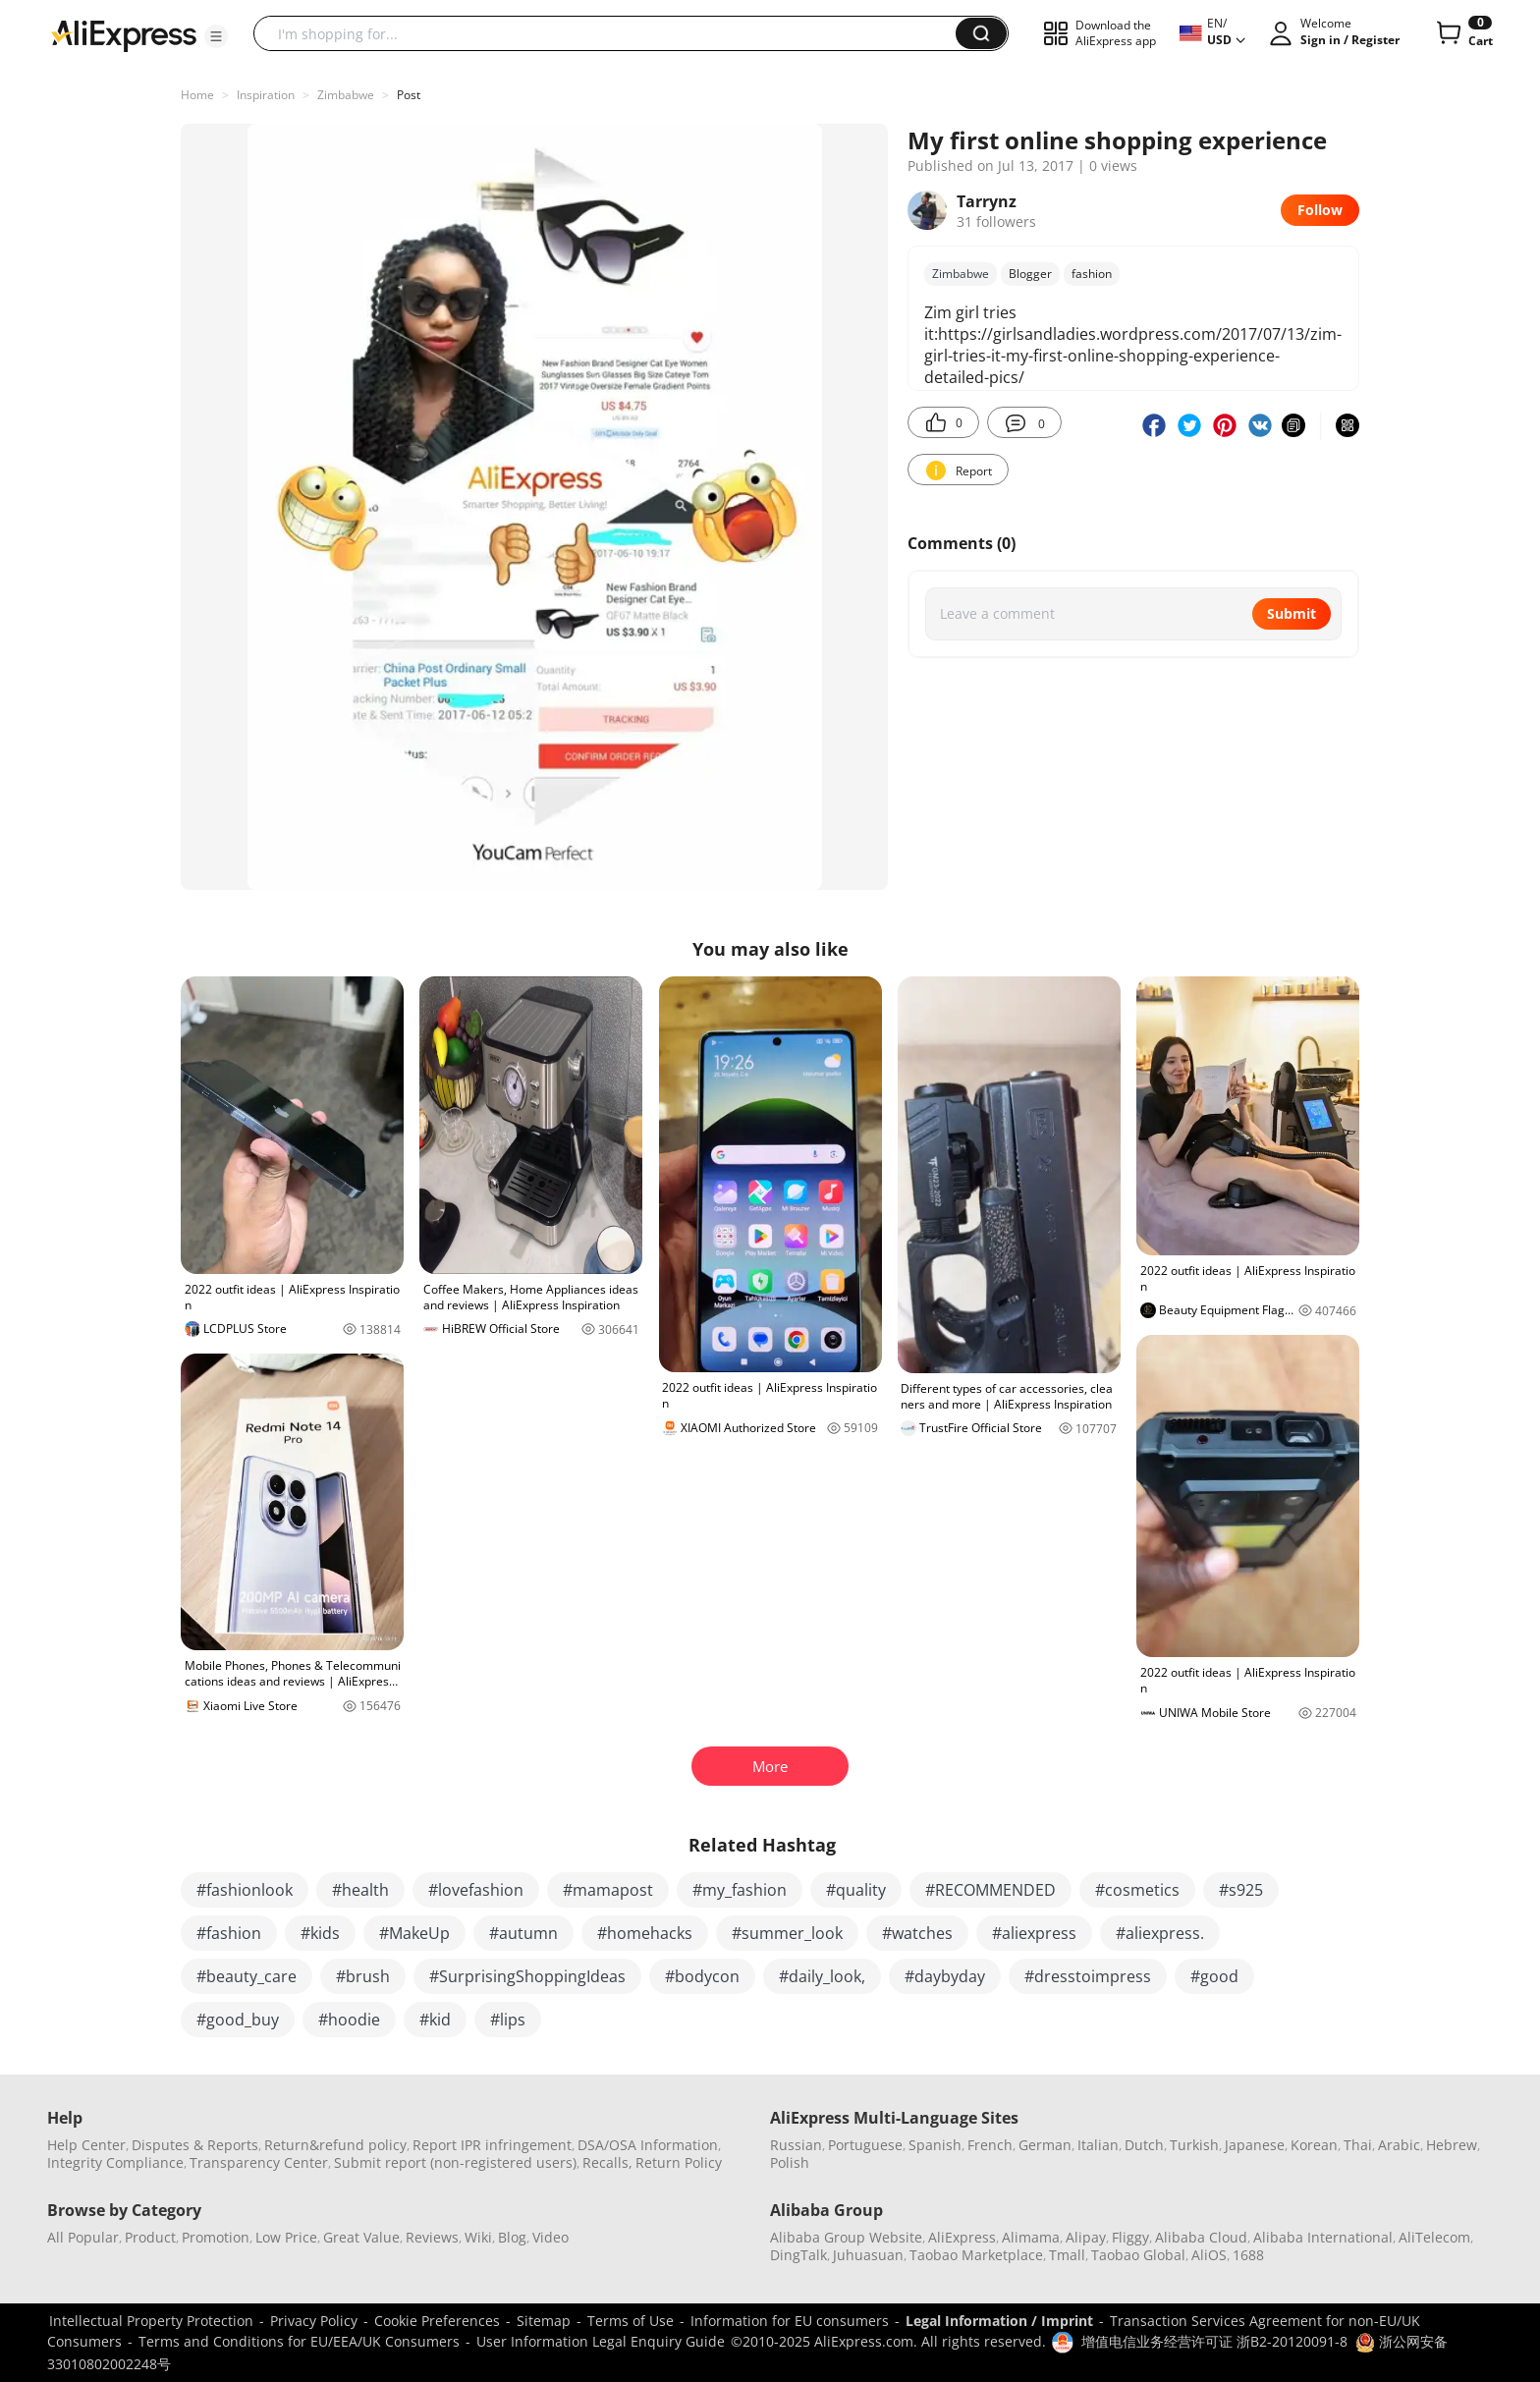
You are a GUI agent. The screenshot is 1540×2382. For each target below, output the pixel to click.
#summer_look (787, 1933)
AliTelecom (1434, 2237)
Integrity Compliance (115, 2162)
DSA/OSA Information (648, 2144)
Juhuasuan (868, 2254)
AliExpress (962, 2237)
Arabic (1399, 2144)
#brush (363, 1976)
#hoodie (349, 2019)
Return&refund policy (335, 2144)
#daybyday (945, 1976)
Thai (1358, 2144)
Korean (1314, 2144)
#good (1214, 1976)
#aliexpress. (1160, 1933)
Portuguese (865, 2144)
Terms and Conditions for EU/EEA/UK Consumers (299, 2341)
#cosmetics (1137, 1890)
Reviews (432, 2237)
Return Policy (678, 2162)
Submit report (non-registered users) (455, 2162)
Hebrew (1451, 2144)
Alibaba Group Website (846, 2237)
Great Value (361, 2237)
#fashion (228, 1933)
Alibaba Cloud (1201, 2237)
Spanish (935, 2144)
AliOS (1209, 2254)
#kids (320, 1933)
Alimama (1031, 2237)
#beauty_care (246, 1976)
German (1045, 2144)
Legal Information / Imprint (999, 2320)
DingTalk (798, 2254)
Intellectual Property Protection (151, 2320)
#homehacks (644, 1933)
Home (197, 94)
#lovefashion (475, 1890)
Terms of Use (630, 2320)
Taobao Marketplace (976, 2254)
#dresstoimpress (1087, 1976)
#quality (856, 1890)
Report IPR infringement (492, 2144)
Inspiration (266, 94)
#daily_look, (822, 1976)
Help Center (86, 2144)
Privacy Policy (314, 2320)
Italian (1098, 2144)
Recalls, (607, 2162)
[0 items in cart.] (1463, 33)
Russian (796, 2144)
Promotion (215, 2237)
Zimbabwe (345, 94)
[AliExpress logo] (123, 34)
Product (150, 2237)
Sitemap (544, 2320)
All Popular (83, 2237)
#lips (507, 2019)
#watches (917, 1933)
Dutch (1144, 2144)
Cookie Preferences (437, 2320)
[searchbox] (612, 33)
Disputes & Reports (195, 2144)
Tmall (1067, 2254)
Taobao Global (1138, 2254)
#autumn (523, 1933)
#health (360, 1890)
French (990, 2144)
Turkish (1194, 2144)
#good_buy (237, 2019)
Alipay (1086, 2237)
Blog (512, 2237)
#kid (435, 2019)
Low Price (286, 2237)
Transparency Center (259, 2162)
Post (408, 94)
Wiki (478, 2237)
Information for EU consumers (789, 2320)
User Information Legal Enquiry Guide (600, 2341)
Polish (789, 2162)
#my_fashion (739, 1890)
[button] (216, 36)
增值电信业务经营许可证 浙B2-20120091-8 (1214, 2341)
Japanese (1255, 2144)
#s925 (1241, 1890)
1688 (1248, 2254)
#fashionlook (244, 1890)
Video (550, 2237)
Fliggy (1130, 2237)
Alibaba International (1323, 2237)
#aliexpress (1034, 1933)
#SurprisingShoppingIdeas (527, 1976)
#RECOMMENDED (990, 1890)
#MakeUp (414, 1933)
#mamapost (608, 1890)
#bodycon (702, 1976)
